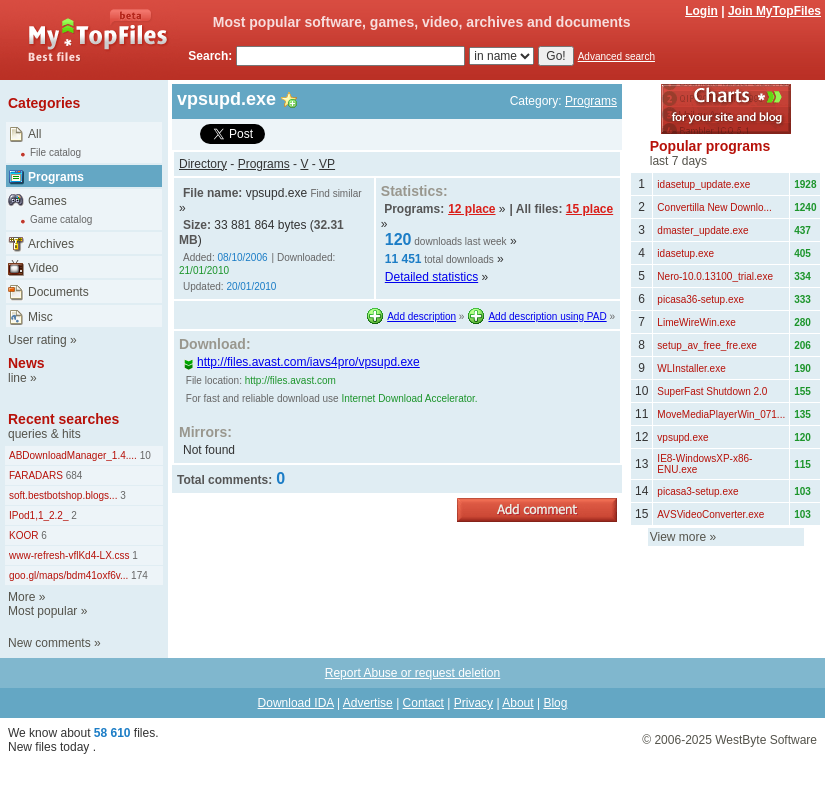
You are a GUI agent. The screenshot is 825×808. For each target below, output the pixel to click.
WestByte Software (766, 740)
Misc (40, 317)
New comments (49, 643)
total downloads (459, 259)
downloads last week (460, 241)
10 (144, 455)
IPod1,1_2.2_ (39, 515)
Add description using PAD (547, 316)
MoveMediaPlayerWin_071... (721, 414)
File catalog (55, 152)
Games (47, 201)
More (21, 597)
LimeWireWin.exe (696, 322)
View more (678, 537)
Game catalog (61, 219)
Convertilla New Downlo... (714, 207)
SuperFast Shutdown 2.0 (712, 391)
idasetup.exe (685, 253)
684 (72, 475)
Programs (56, 177)
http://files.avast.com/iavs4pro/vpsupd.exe (301, 362)
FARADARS (36, 475)
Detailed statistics (431, 277)
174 (137, 575)
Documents (58, 292)
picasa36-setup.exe (700, 299)
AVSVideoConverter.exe (710, 514)
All (34, 134)
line (17, 378)
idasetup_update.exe (703, 184)
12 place (471, 209)
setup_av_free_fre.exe (707, 345)
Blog (555, 703)
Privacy (473, 703)
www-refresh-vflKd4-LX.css (69, 555)
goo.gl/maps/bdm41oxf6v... (68, 575)
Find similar (335, 193)
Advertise (368, 703)
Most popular (42, 611)
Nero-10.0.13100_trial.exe (715, 276)
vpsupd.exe (682, 437)
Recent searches (63, 419)
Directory (203, 164)
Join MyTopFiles (774, 11)
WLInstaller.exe (691, 368)
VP (327, 164)
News (26, 363)
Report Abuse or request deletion (412, 673)
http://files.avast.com (290, 380)
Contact (423, 703)
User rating (37, 340)
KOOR (23, 535)
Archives (51, 244)
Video (43, 268)
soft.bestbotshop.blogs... (63, 495)
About (517, 703)
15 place (589, 209)
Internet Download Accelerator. (409, 398)
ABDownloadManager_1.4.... (73, 455)
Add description (421, 316)
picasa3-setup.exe (697, 491)
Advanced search (616, 56)
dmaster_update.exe (702, 230)
